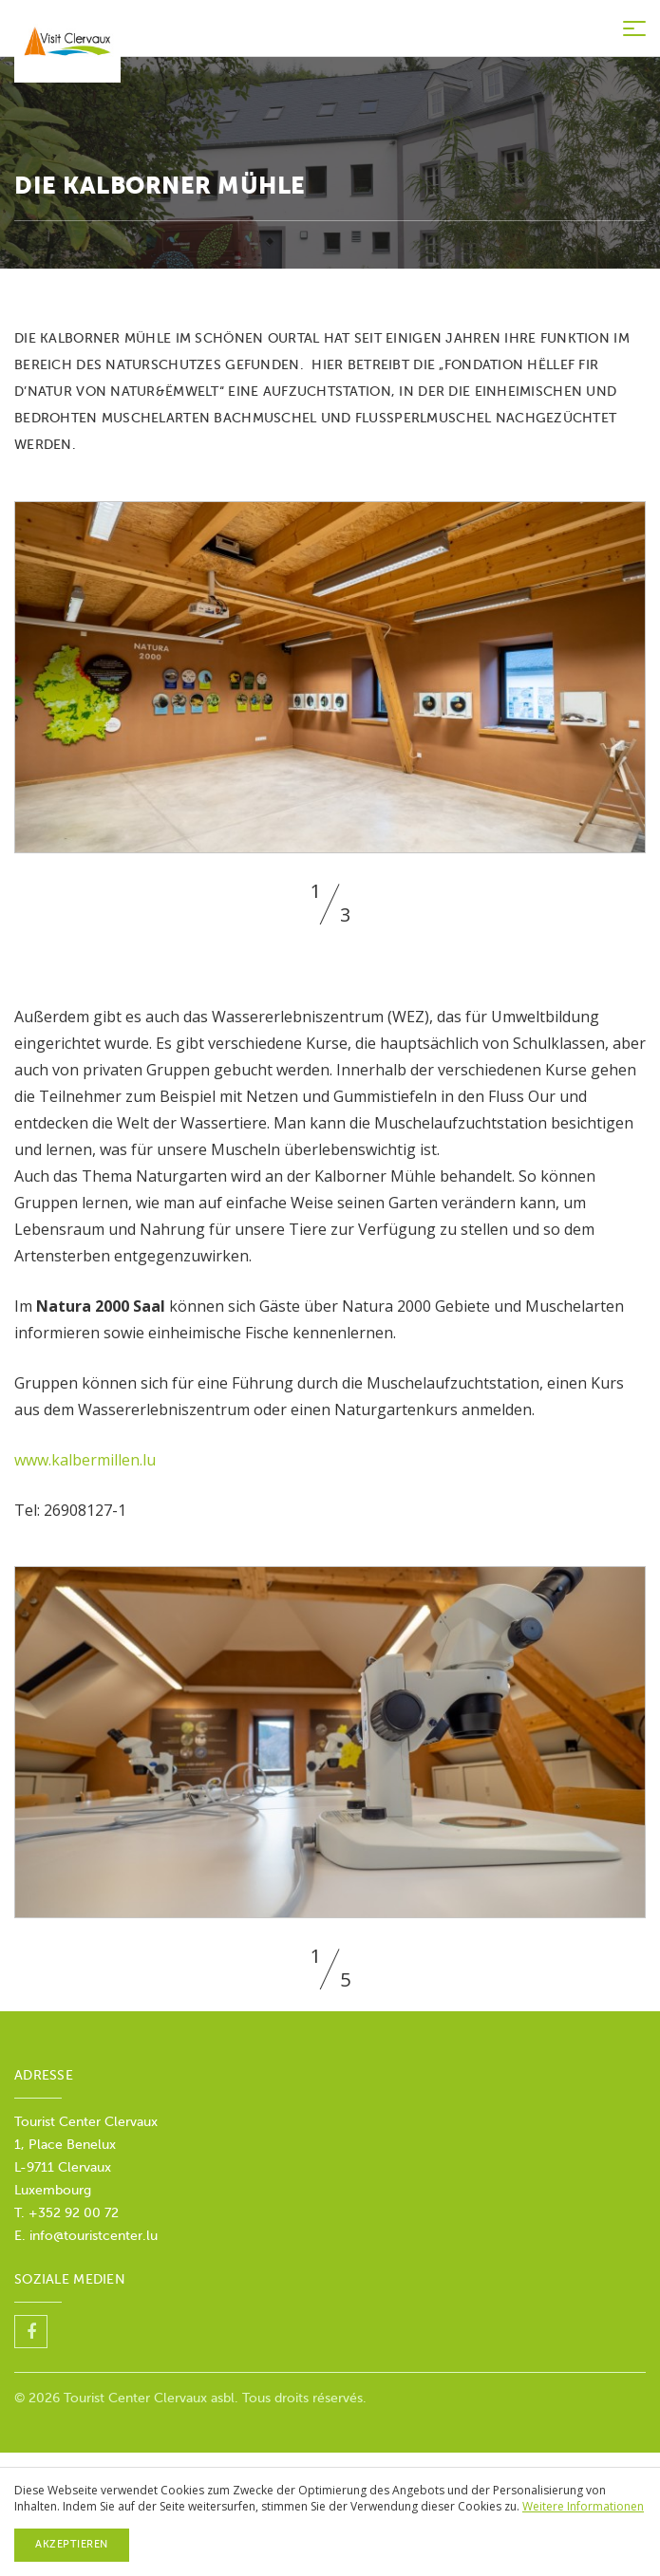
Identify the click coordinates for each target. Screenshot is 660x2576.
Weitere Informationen (583, 2506)
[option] (330, 677)
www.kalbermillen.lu (85, 1459)
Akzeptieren (71, 2544)
